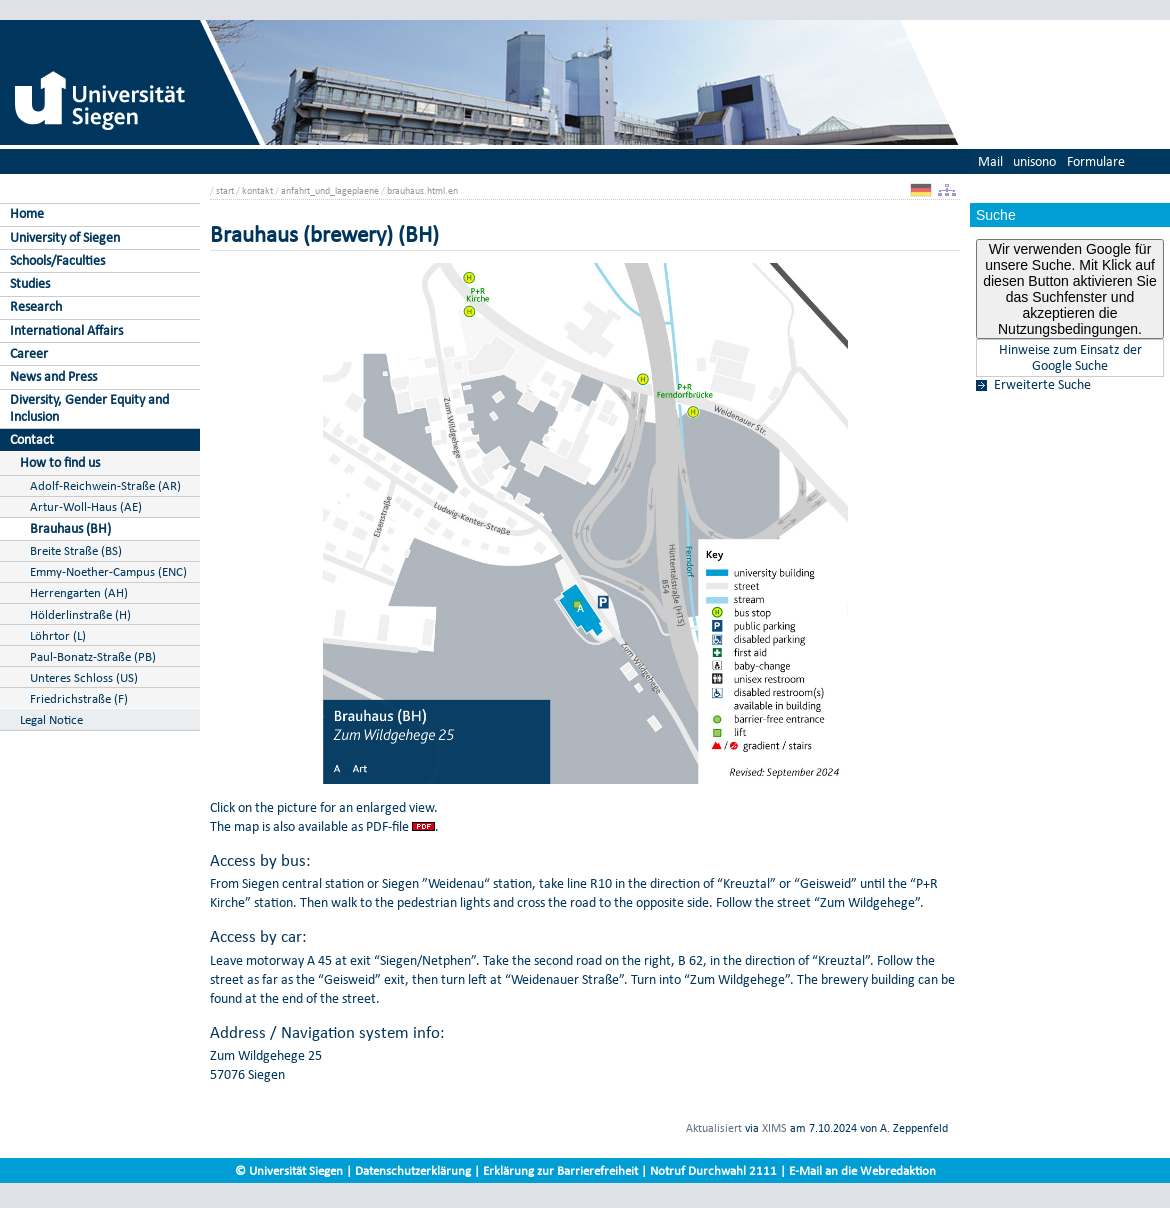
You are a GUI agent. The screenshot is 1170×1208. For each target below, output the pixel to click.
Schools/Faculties (57, 260)
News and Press (53, 376)
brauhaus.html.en (422, 190)
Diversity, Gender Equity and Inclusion (89, 408)
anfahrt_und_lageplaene (330, 190)
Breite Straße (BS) (76, 550)
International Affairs (66, 330)
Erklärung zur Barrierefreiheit (560, 1170)
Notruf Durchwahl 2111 (713, 1170)
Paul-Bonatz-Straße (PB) (93, 656)
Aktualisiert (714, 1128)
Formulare (1096, 161)
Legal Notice (51, 719)
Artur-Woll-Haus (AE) (86, 506)
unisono (1034, 161)
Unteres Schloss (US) (84, 677)
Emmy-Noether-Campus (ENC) (108, 571)
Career (29, 353)
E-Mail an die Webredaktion (862, 1170)
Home (27, 213)
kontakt (257, 190)
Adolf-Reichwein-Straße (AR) (105, 485)
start (225, 190)
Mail (990, 161)
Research (36, 306)
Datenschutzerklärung (413, 1170)
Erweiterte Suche (1042, 385)
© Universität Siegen (289, 1170)
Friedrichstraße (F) (79, 698)
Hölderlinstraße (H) (80, 614)
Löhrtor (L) (58, 635)
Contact (32, 439)
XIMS (774, 1128)
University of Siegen (65, 237)
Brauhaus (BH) (70, 528)
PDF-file (387, 826)
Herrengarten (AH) (79, 592)
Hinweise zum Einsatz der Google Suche (1070, 358)
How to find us (60, 462)
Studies (30, 283)
